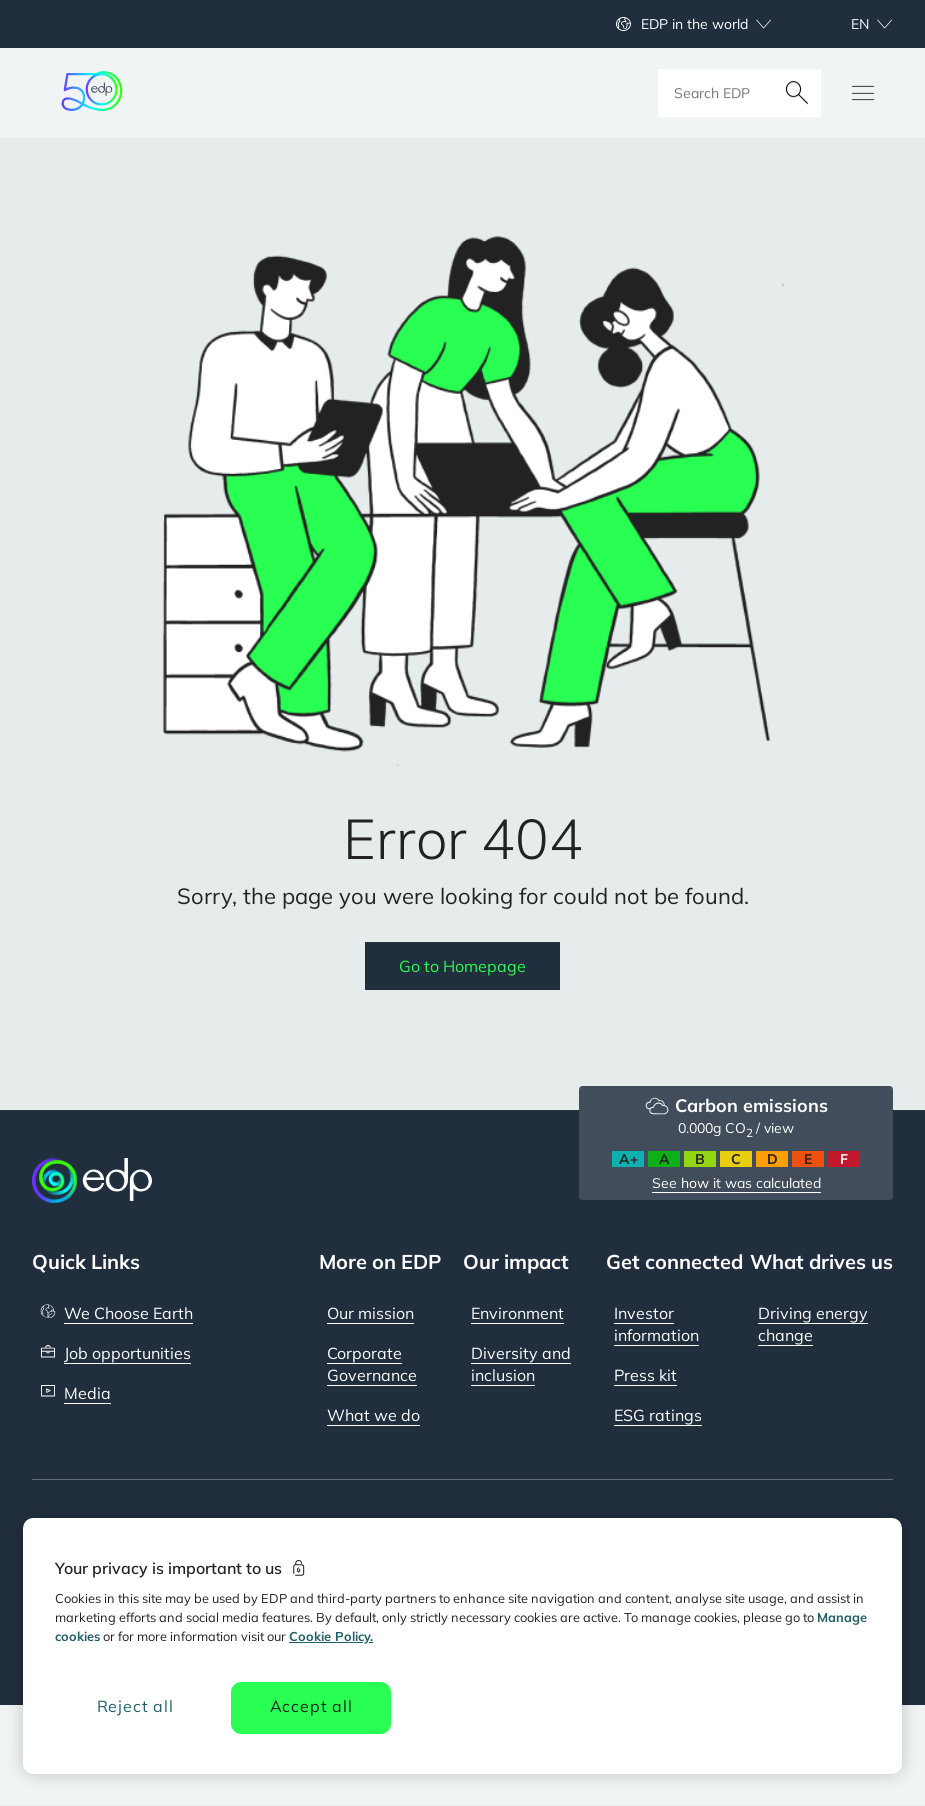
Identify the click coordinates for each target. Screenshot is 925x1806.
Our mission (370, 1313)
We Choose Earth (128, 1313)
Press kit (645, 1375)
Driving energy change (813, 1324)
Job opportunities (127, 1353)
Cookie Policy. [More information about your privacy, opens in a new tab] (331, 1636)
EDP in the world (694, 24)
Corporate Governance (372, 1364)
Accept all (311, 1706)
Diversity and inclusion (521, 1364)
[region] (462, 1646)
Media (87, 1393)
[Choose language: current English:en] (850, 24)
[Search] (797, 93)
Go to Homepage (462, 966)
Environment (517, 1313)
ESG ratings (658, 1415)
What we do (373, 1415)
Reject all (135, 1706)
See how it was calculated (736, 1183)
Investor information (656, 1324)
